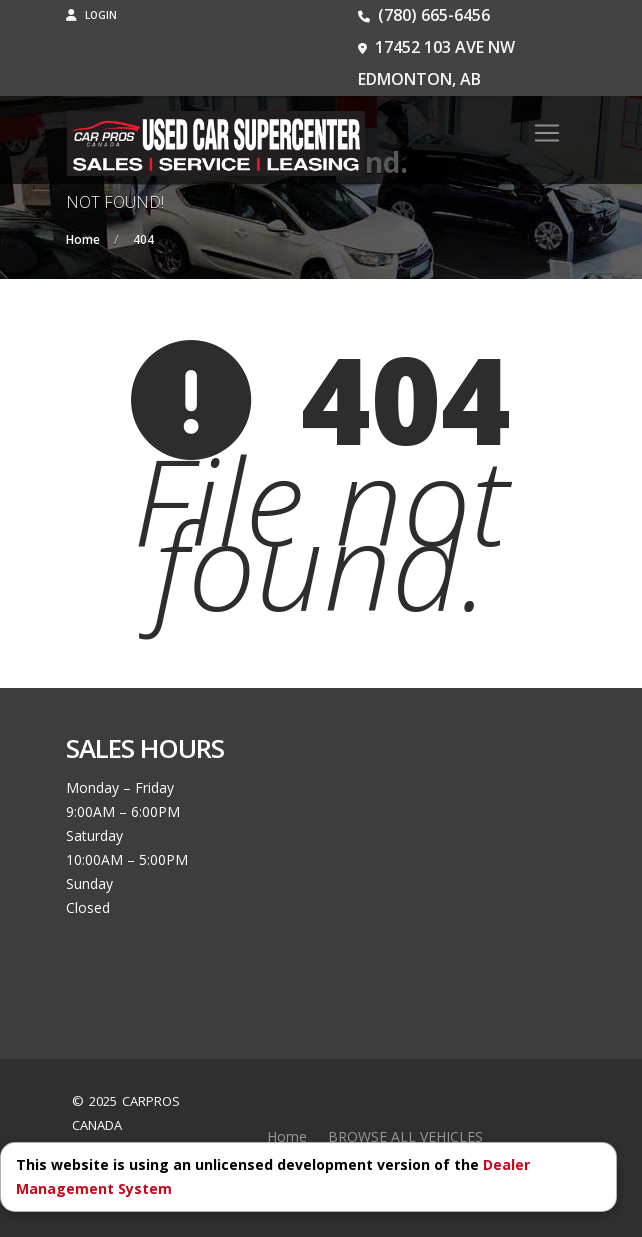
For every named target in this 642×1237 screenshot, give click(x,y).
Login (91, 15)
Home (287, 1136)
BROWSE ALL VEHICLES (405, 1136)
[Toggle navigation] (547, 133)
